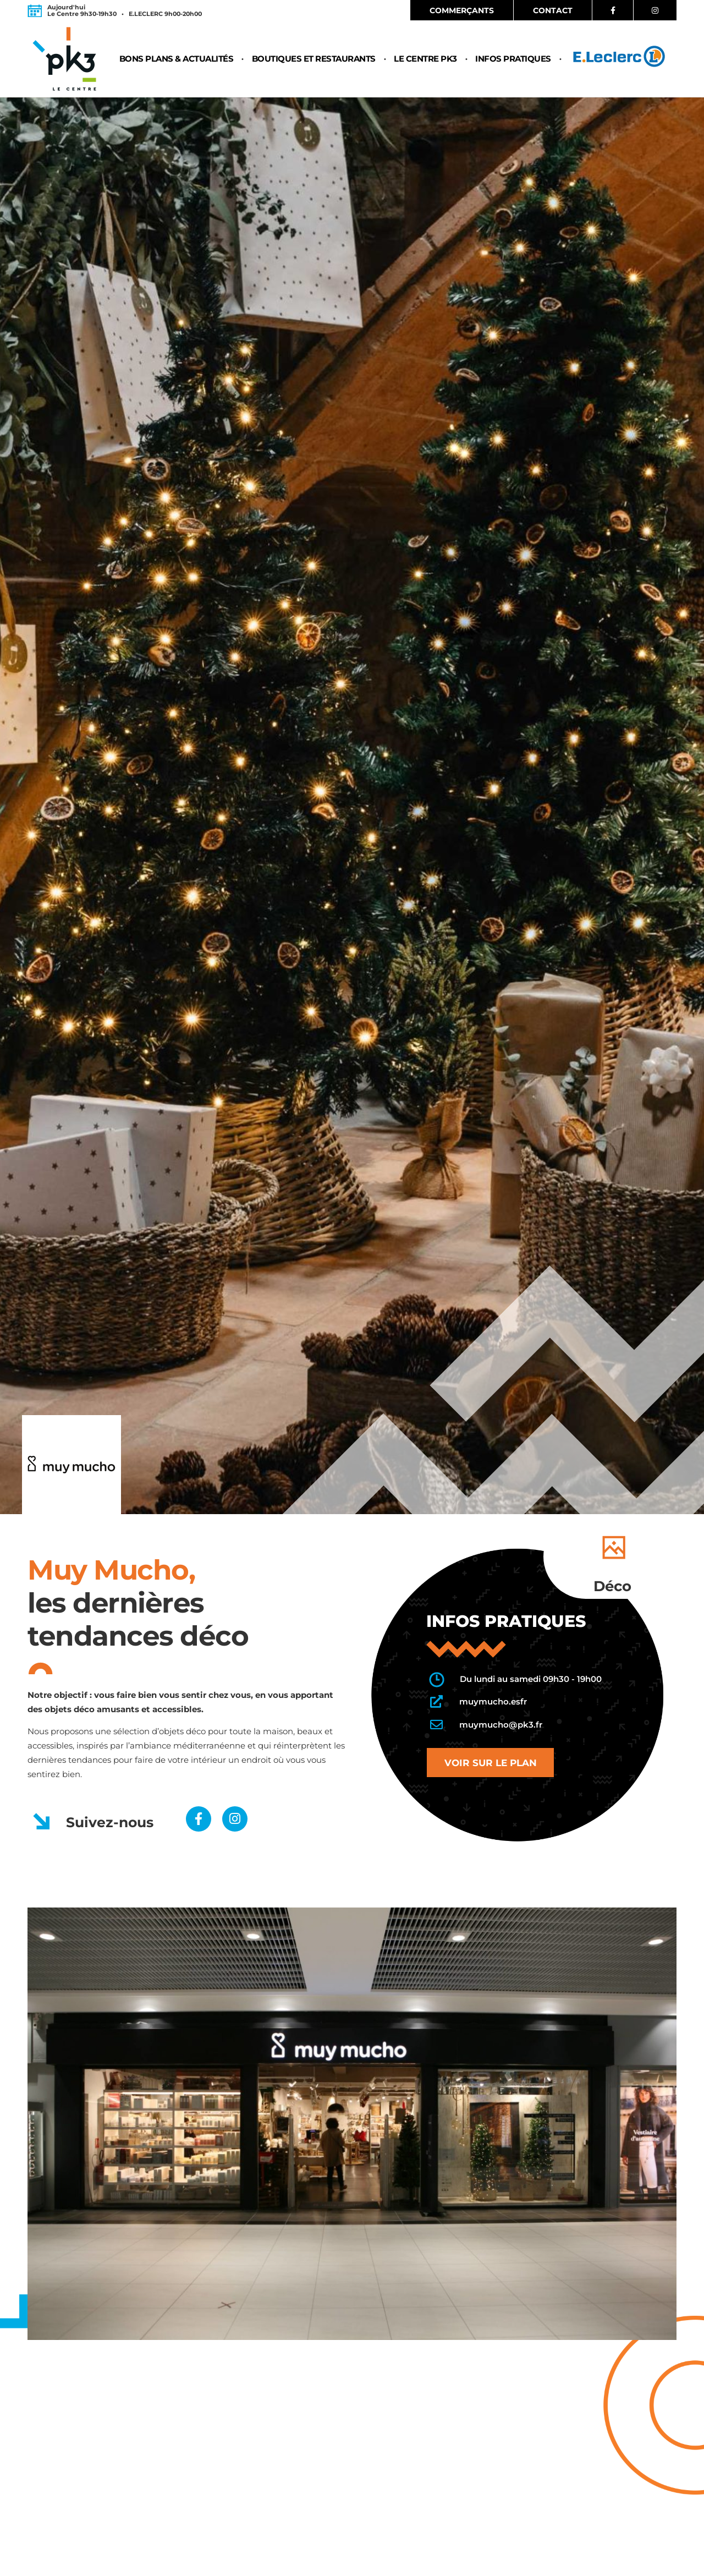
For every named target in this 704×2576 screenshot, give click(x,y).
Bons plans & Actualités (176, 60)
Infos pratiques (513, 60)
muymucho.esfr (493, 1701)
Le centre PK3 (425, 60)
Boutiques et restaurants (314, 60)
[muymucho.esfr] (436, 1702)
